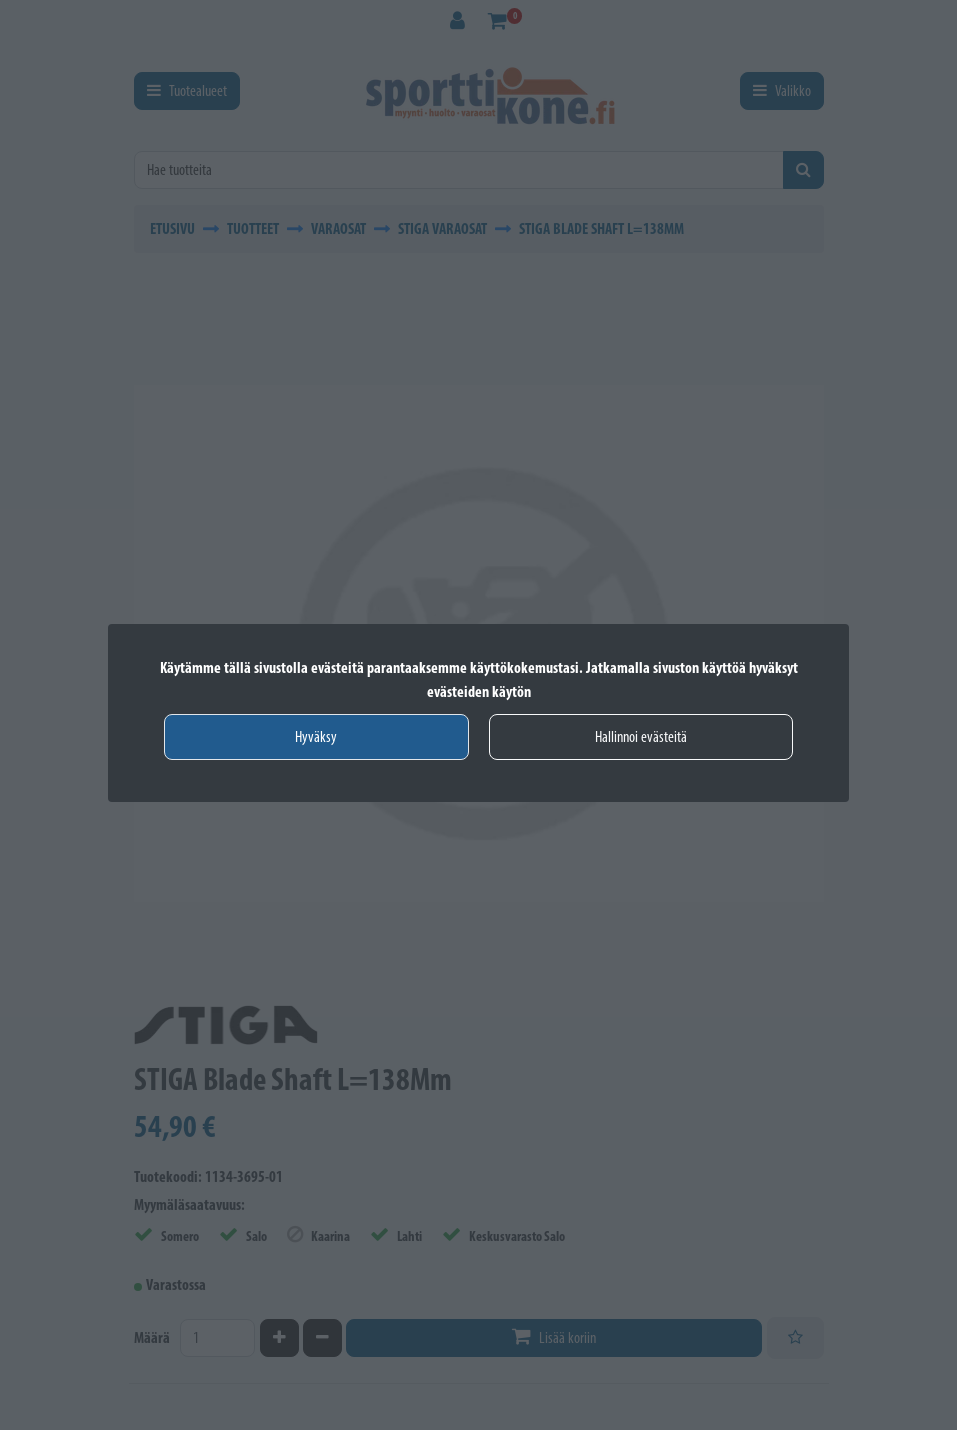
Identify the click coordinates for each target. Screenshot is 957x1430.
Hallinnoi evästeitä (641, 736)
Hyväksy (316, 736)
